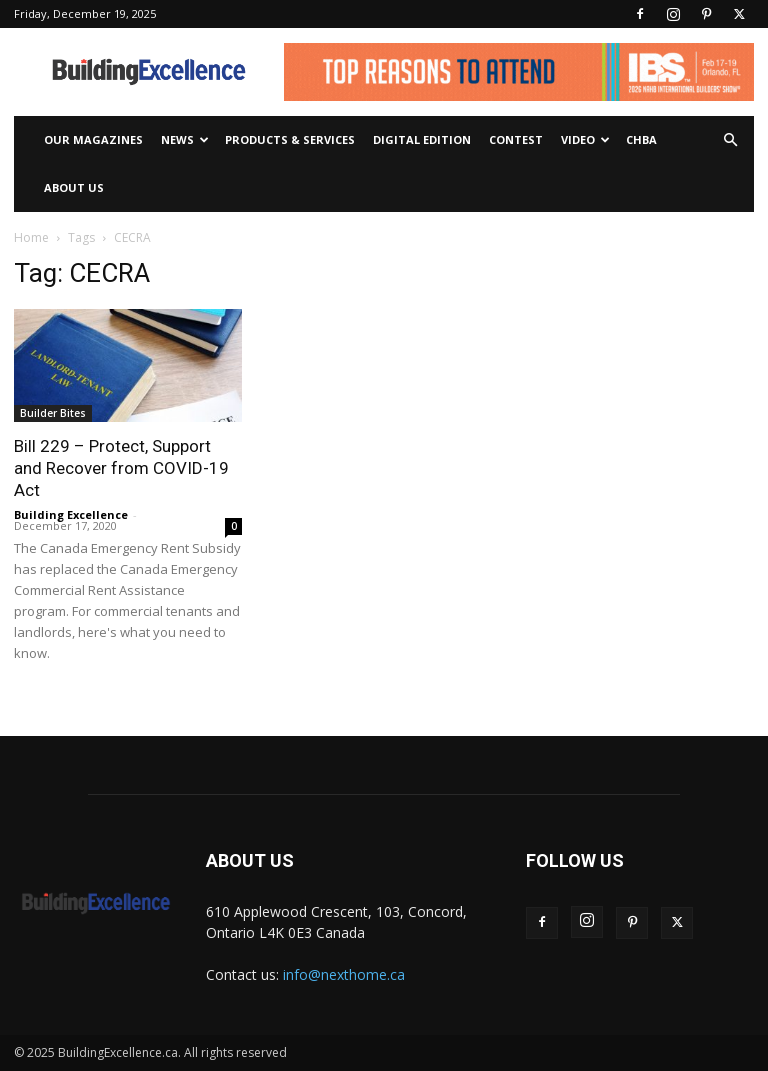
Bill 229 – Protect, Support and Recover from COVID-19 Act (121, 468)
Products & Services (290, 139)
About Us (74, 187)
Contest (516, 139)
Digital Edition (422, 139)
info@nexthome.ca (344, 974)
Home (31, 237)
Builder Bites (53, 413)
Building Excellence (71, 514)
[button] (730, 140)
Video (585, 139)
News (185, 139)
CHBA (641, 139)
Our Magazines (93, 139)
